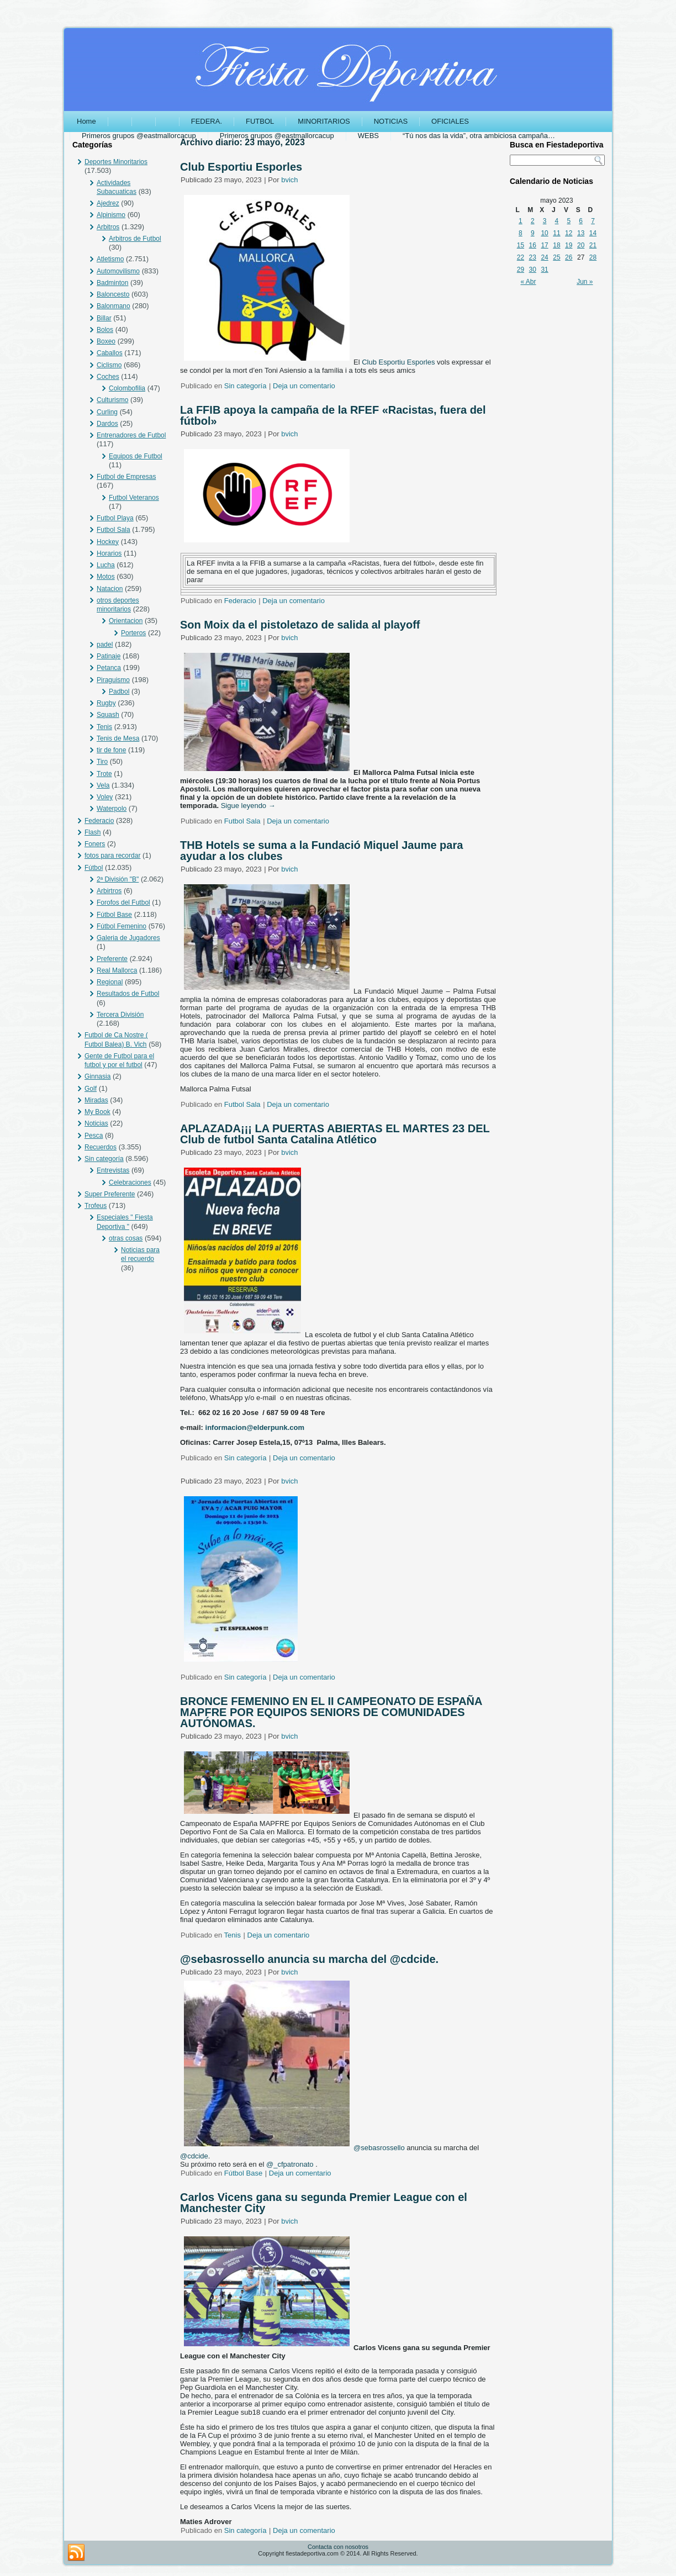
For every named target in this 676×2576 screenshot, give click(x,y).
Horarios (109, 553)
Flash (92, 832)
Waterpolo (111, 808)
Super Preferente (109, 1194)
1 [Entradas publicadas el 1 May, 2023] (520, 221)
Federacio (99, 821)
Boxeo (106, 341)
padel (105, 644)
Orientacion (125, 621)
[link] (398, 362)
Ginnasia (97, 1076)
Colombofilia (127, 388)
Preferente (112, 959)
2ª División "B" (118, 879)
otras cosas (125, 1238)
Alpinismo (111, 215)
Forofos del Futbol (123, 902)
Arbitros (108, 227)
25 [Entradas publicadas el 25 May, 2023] (556, 257)
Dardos (107, 423)
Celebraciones (130, 1182)
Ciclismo (109, 365)
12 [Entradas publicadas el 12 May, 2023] (568, 233)
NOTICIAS (391, 121)
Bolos (105, 330)
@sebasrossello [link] (379, 2148)
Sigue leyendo (248, 805)
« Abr (528, 282)
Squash (108, 715)
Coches (108, 377)
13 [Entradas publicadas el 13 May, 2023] (580, 233)
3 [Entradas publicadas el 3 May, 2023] (545, 221)
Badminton (112, 283)
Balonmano (113, 306)
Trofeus (95, 1206)
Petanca (109, 668)
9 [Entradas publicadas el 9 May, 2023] (533, 233)
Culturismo (112, 400)
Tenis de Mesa (118, 738)
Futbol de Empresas (126, 477)
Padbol (119, 691)
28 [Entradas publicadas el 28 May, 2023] (592, 257)
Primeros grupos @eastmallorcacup (139, 135)
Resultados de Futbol (128, 993)
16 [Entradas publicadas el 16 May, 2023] (532, 245)
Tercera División (120, 1014)
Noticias (96, 1123)
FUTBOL (260, 121)
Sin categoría (104, 1159)
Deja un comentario (304, 386)
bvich (289, 180)
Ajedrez (108, 203)
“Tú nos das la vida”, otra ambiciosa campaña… (479, 135)
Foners (94, 844)
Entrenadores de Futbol (131, 435)
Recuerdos (100, 1147)
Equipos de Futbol (135, 456)
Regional (110, 982)
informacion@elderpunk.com (255, 1427)
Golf (90, 1088)
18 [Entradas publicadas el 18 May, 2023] (556, 245)
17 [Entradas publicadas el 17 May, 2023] (544, 245)
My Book (97, 1112)
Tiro (102, 762)
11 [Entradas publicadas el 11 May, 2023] (556, 233)
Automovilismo (118, 271)
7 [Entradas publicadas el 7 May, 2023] (593, 221)
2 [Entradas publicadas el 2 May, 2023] (533, 221)
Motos (106, 576)
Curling (107, 412)
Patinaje (108, 656)
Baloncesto (113, 294)
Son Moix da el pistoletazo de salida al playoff (300, 625)
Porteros (133, 633)
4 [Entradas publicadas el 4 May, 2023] (557, 221)
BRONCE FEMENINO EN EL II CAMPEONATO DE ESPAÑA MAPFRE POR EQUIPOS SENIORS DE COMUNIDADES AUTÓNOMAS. (331, 1712)
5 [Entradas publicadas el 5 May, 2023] (569, 221)
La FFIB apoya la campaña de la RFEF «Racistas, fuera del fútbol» (333, 415)
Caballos (110, 353)
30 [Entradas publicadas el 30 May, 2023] (532, 269)
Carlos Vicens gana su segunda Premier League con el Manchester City (323, 2202)
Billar (104, 318)
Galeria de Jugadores (128, 938)
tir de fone (111, 750)
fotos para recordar (112, 855)
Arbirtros (109, 891)
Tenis (104, 727)
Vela (103, 785)
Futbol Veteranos (134, 498)
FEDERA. (206, 121)
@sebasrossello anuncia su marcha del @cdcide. (309, 1959)
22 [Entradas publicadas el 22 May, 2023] (520, 257)
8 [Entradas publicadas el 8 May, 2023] (520, 233)
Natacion (110, 589)
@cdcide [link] (194, 2156)
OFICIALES (450, 121)
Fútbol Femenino (121, 926)
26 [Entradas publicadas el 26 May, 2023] (568, 257)
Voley (105, 797)
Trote (104, 774)
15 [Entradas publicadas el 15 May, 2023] (520, 245)
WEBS (368, 135)
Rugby (106, 703)
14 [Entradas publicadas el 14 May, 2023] (592, 233)
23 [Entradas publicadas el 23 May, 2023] (532, 257)
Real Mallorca (117, 970)
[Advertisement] (556, 462)
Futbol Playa (115, 518)
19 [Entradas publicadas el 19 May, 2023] (568, 245)
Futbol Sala (113, 530)
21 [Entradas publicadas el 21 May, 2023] (592, 245)
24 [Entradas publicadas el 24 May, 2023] (544, 257)
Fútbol (93, 868)
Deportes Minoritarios (115, 162)
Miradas (96, 1100)
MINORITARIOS (324, 121)
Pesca (93, 1135)
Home (86, 121)
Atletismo (110, 259)
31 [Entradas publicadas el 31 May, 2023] (544, 269)
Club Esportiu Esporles (241, 167)
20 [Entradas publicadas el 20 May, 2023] (580, 245)
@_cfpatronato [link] (289, 2164)
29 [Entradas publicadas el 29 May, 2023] (520, 269)
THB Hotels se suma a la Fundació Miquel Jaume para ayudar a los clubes (321, 850)
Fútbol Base (114, 915)
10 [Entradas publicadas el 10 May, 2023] (544, 233)
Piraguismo (113, 680)
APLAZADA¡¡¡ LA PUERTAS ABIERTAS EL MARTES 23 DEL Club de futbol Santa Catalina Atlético (334, 1134)
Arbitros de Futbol (135, 238)
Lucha (106, 565)
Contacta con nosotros (338, 2546)
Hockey (108, 542)
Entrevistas (113, 1170)
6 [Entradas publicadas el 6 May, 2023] (581, 221)
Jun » (585, 282)
